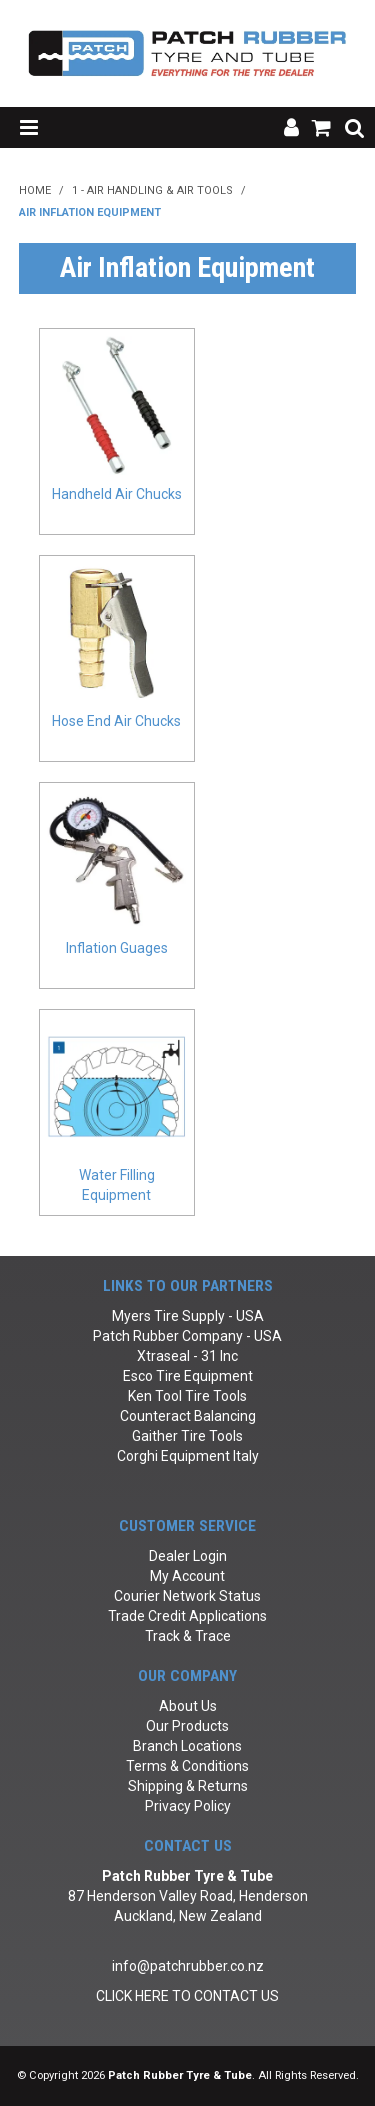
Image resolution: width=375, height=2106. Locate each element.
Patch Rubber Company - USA (187, 1336)
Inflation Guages (117, 948)
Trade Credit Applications (187, 1616)
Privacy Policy (188, 1806)
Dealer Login (188, 1556)
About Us (188, 1706)
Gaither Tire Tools (187, 1436)
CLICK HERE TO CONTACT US (187, 1996)
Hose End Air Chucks (116, 721)
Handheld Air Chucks (117, 494)
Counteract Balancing (188, 1416)
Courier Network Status (187, 1596)
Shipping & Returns (188, 1786)
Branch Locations (187, 1746)
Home (35, 190)
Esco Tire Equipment (188, 1376)
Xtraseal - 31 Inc (187, 1356)
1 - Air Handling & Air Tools (152, 190)
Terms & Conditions (187, 1766)
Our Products (187, 1726)
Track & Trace (188, 1636)
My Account (187, 1576)
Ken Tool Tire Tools (187, 1396)
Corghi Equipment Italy (188, 1456)
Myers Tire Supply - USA (188, 1316)
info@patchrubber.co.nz (188, 1966)
